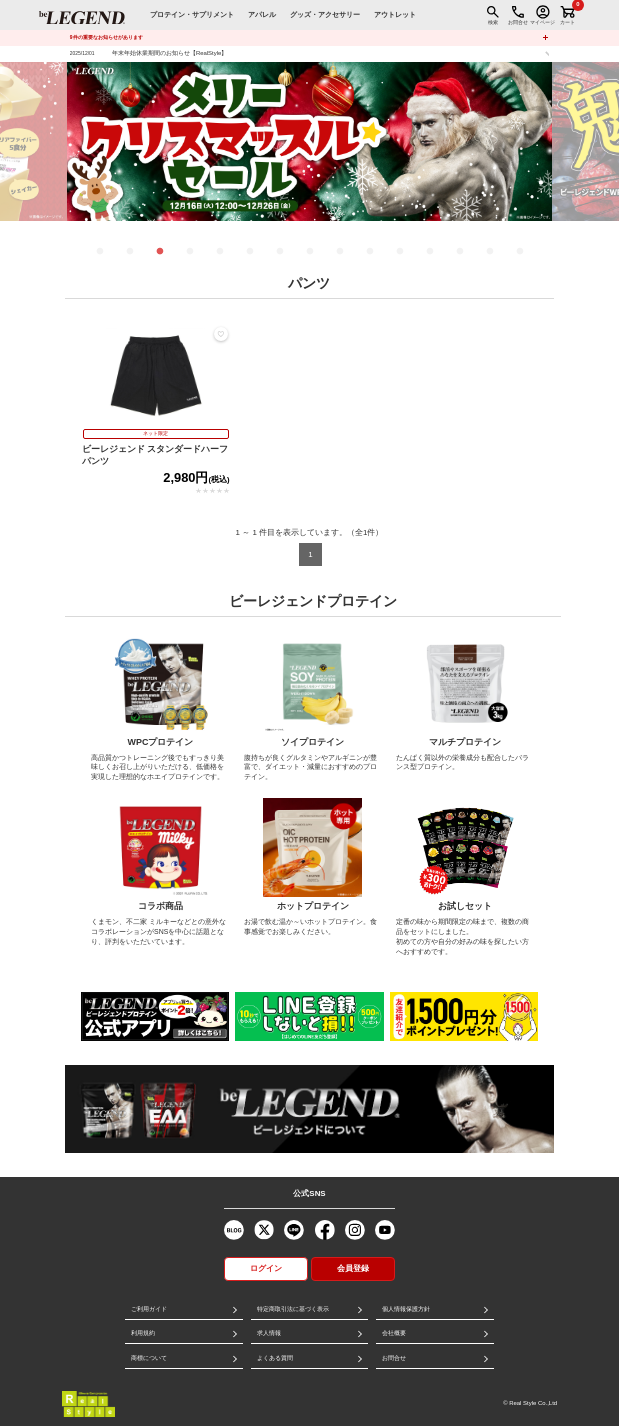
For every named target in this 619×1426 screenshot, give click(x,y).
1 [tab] (100, 252)
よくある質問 (275, 1358)
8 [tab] (310, 252)
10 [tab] (370, 252)
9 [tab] (340, 252)
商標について (149, 1358)
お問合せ (394, 1358)
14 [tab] (490, 252)
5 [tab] (220, 252)
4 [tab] (190, 252)
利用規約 (143, 1333)
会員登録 (353, 1268)
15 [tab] (520, 252)
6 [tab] (250, 252)
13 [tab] (460, 252)
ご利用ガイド (149, 1309)
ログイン (266, 1268)
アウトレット (395, 14)
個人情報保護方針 (406, 1309)
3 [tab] (160, 252)
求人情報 (269, 1333)
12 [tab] (430, 252)
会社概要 (394, 1333)
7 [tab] (280, 252)
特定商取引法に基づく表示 (293, 1309)
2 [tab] (130, 252)
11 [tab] (400, 252)
